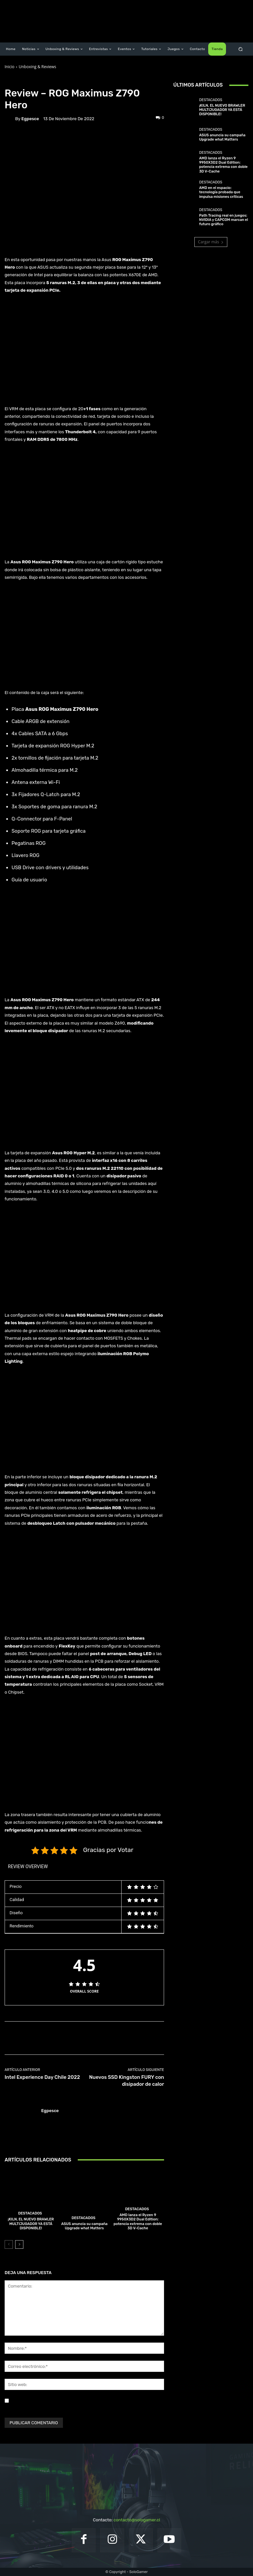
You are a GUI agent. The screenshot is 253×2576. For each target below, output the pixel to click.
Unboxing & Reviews (37, 66)
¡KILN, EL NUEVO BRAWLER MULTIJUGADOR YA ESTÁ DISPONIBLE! (31, 2223)
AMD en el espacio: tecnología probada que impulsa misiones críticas (221, 192)
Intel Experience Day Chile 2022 (42, 2077)
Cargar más (211, 242)
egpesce (30, 119)
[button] (240, 49)
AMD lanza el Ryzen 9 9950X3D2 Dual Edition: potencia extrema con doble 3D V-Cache (138, 2221)
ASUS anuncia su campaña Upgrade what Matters (84, 2226)
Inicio (9, 66)
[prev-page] (9, 2244)
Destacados (30, 2213)
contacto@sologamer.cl (136, 2519)
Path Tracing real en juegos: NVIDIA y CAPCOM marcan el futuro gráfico (223, 219)
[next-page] (19, 2244)
